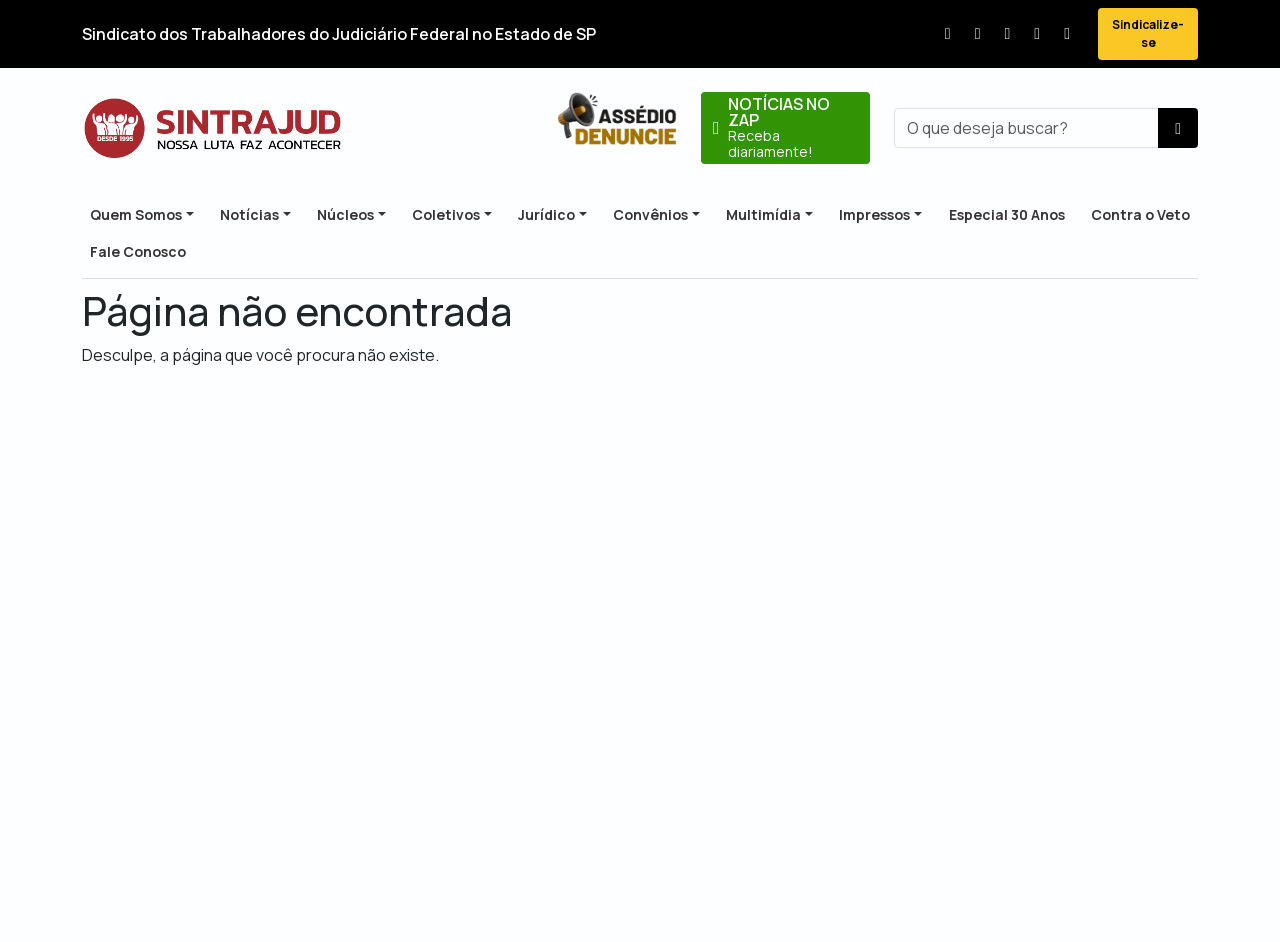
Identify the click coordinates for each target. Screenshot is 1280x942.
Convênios (650, 214)
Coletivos (446, 214)
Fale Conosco (138, 251)
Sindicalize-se (1148, 33)
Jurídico (546, 214)
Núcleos (345, 214)
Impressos (874, 214)
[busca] (1026, 128)
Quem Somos (136, 214)
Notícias (249, 214)
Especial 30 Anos (1007, 214)
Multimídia (763, 214)
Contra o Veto (1140, 214)
